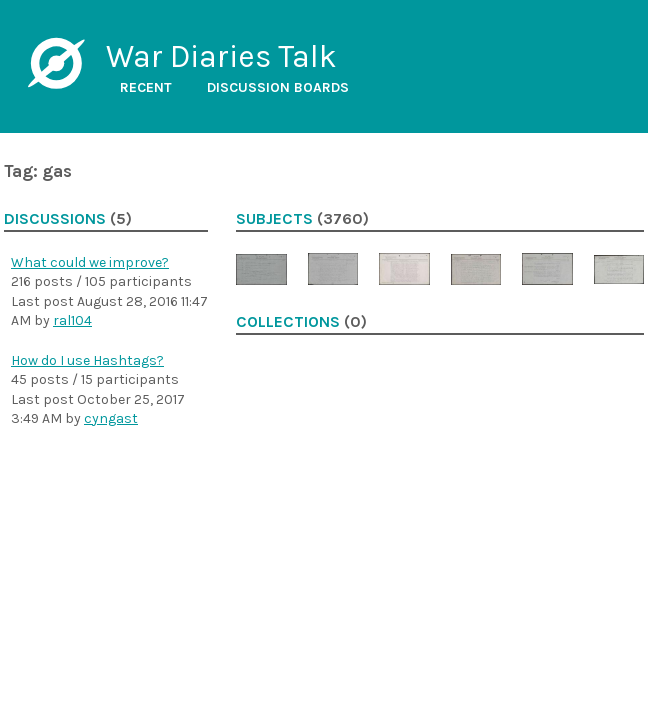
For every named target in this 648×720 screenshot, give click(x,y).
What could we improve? (90, 262)
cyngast (111, 418)
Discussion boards (278, 87)
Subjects (274, 219)
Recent (146, 87)
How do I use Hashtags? (87, 360)
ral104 (72, 320)
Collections (288, 322)
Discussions (55, 219)
